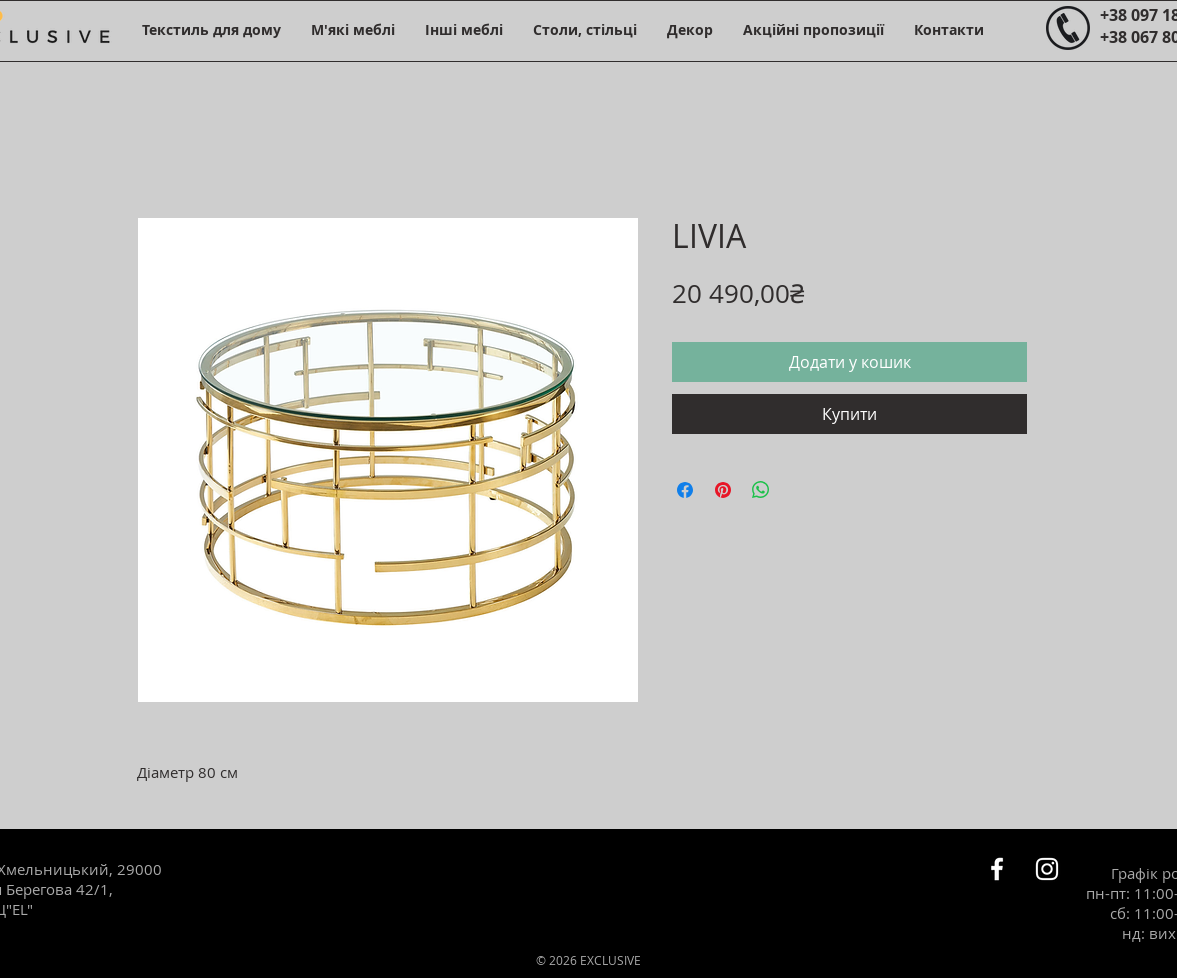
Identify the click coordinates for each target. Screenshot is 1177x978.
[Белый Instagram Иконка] (1047, 869)
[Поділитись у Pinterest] (723, 490)
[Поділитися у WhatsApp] (761, 490)
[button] (211, 29)
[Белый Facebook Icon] (997, 869)
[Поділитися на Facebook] (685, 490)
